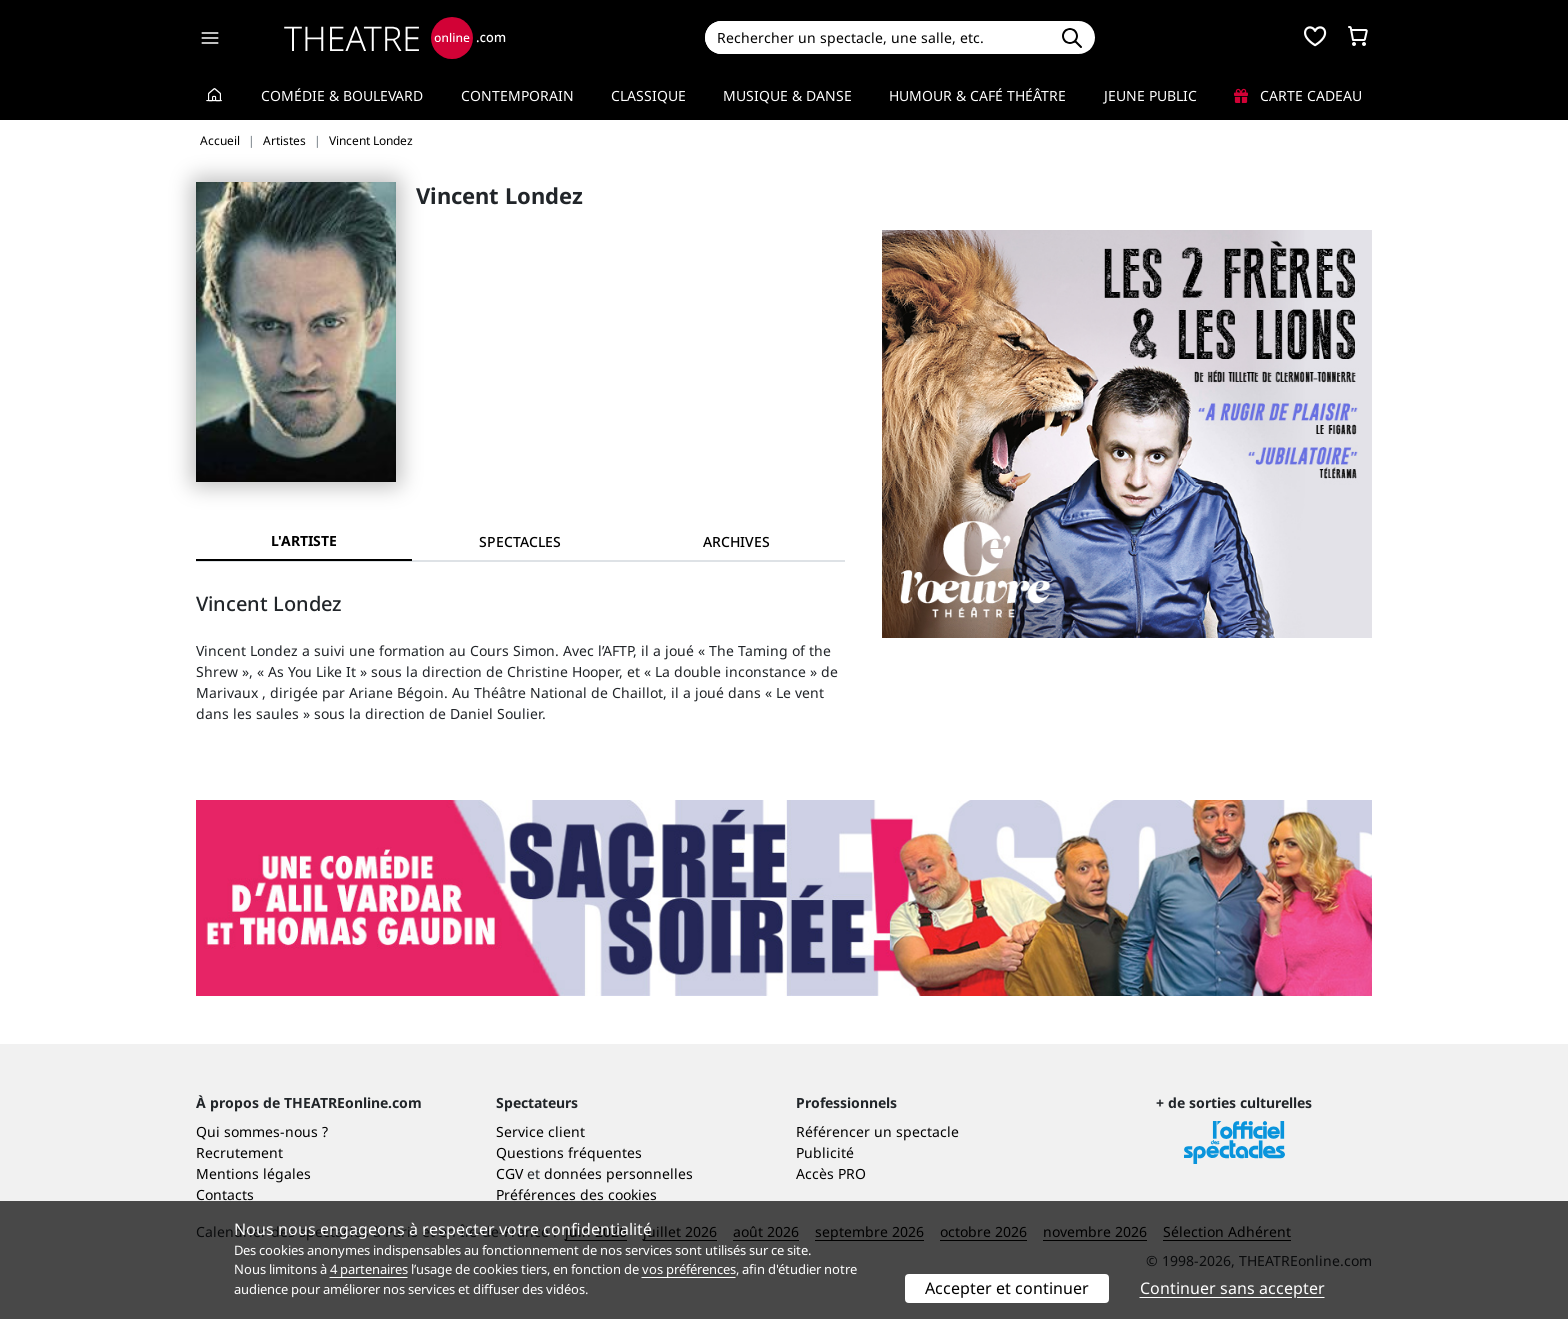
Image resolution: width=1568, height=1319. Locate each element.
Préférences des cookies (576, 1194)
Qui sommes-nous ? (262, 1131)
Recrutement (239, 1152)
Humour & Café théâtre (977, 95)
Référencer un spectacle (877, 1131)
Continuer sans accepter (1232, 1288)
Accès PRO (831, 1173)
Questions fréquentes (569, 1152)
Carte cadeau (1298, 95)
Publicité (825, 1152)
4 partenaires (369, 1269)
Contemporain (517, 95)
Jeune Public (1150, 95)
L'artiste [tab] (304, 540)
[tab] (520, 541)
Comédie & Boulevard (342, 95)
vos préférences (689, 1269)
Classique (648, 95)
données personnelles (618, 1173)
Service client (540, 1131)
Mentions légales (253, 1173)
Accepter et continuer (1007, 1288)
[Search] (876, 37)
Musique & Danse (787, 95)
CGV (509, 1173)
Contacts (225, 1194)
